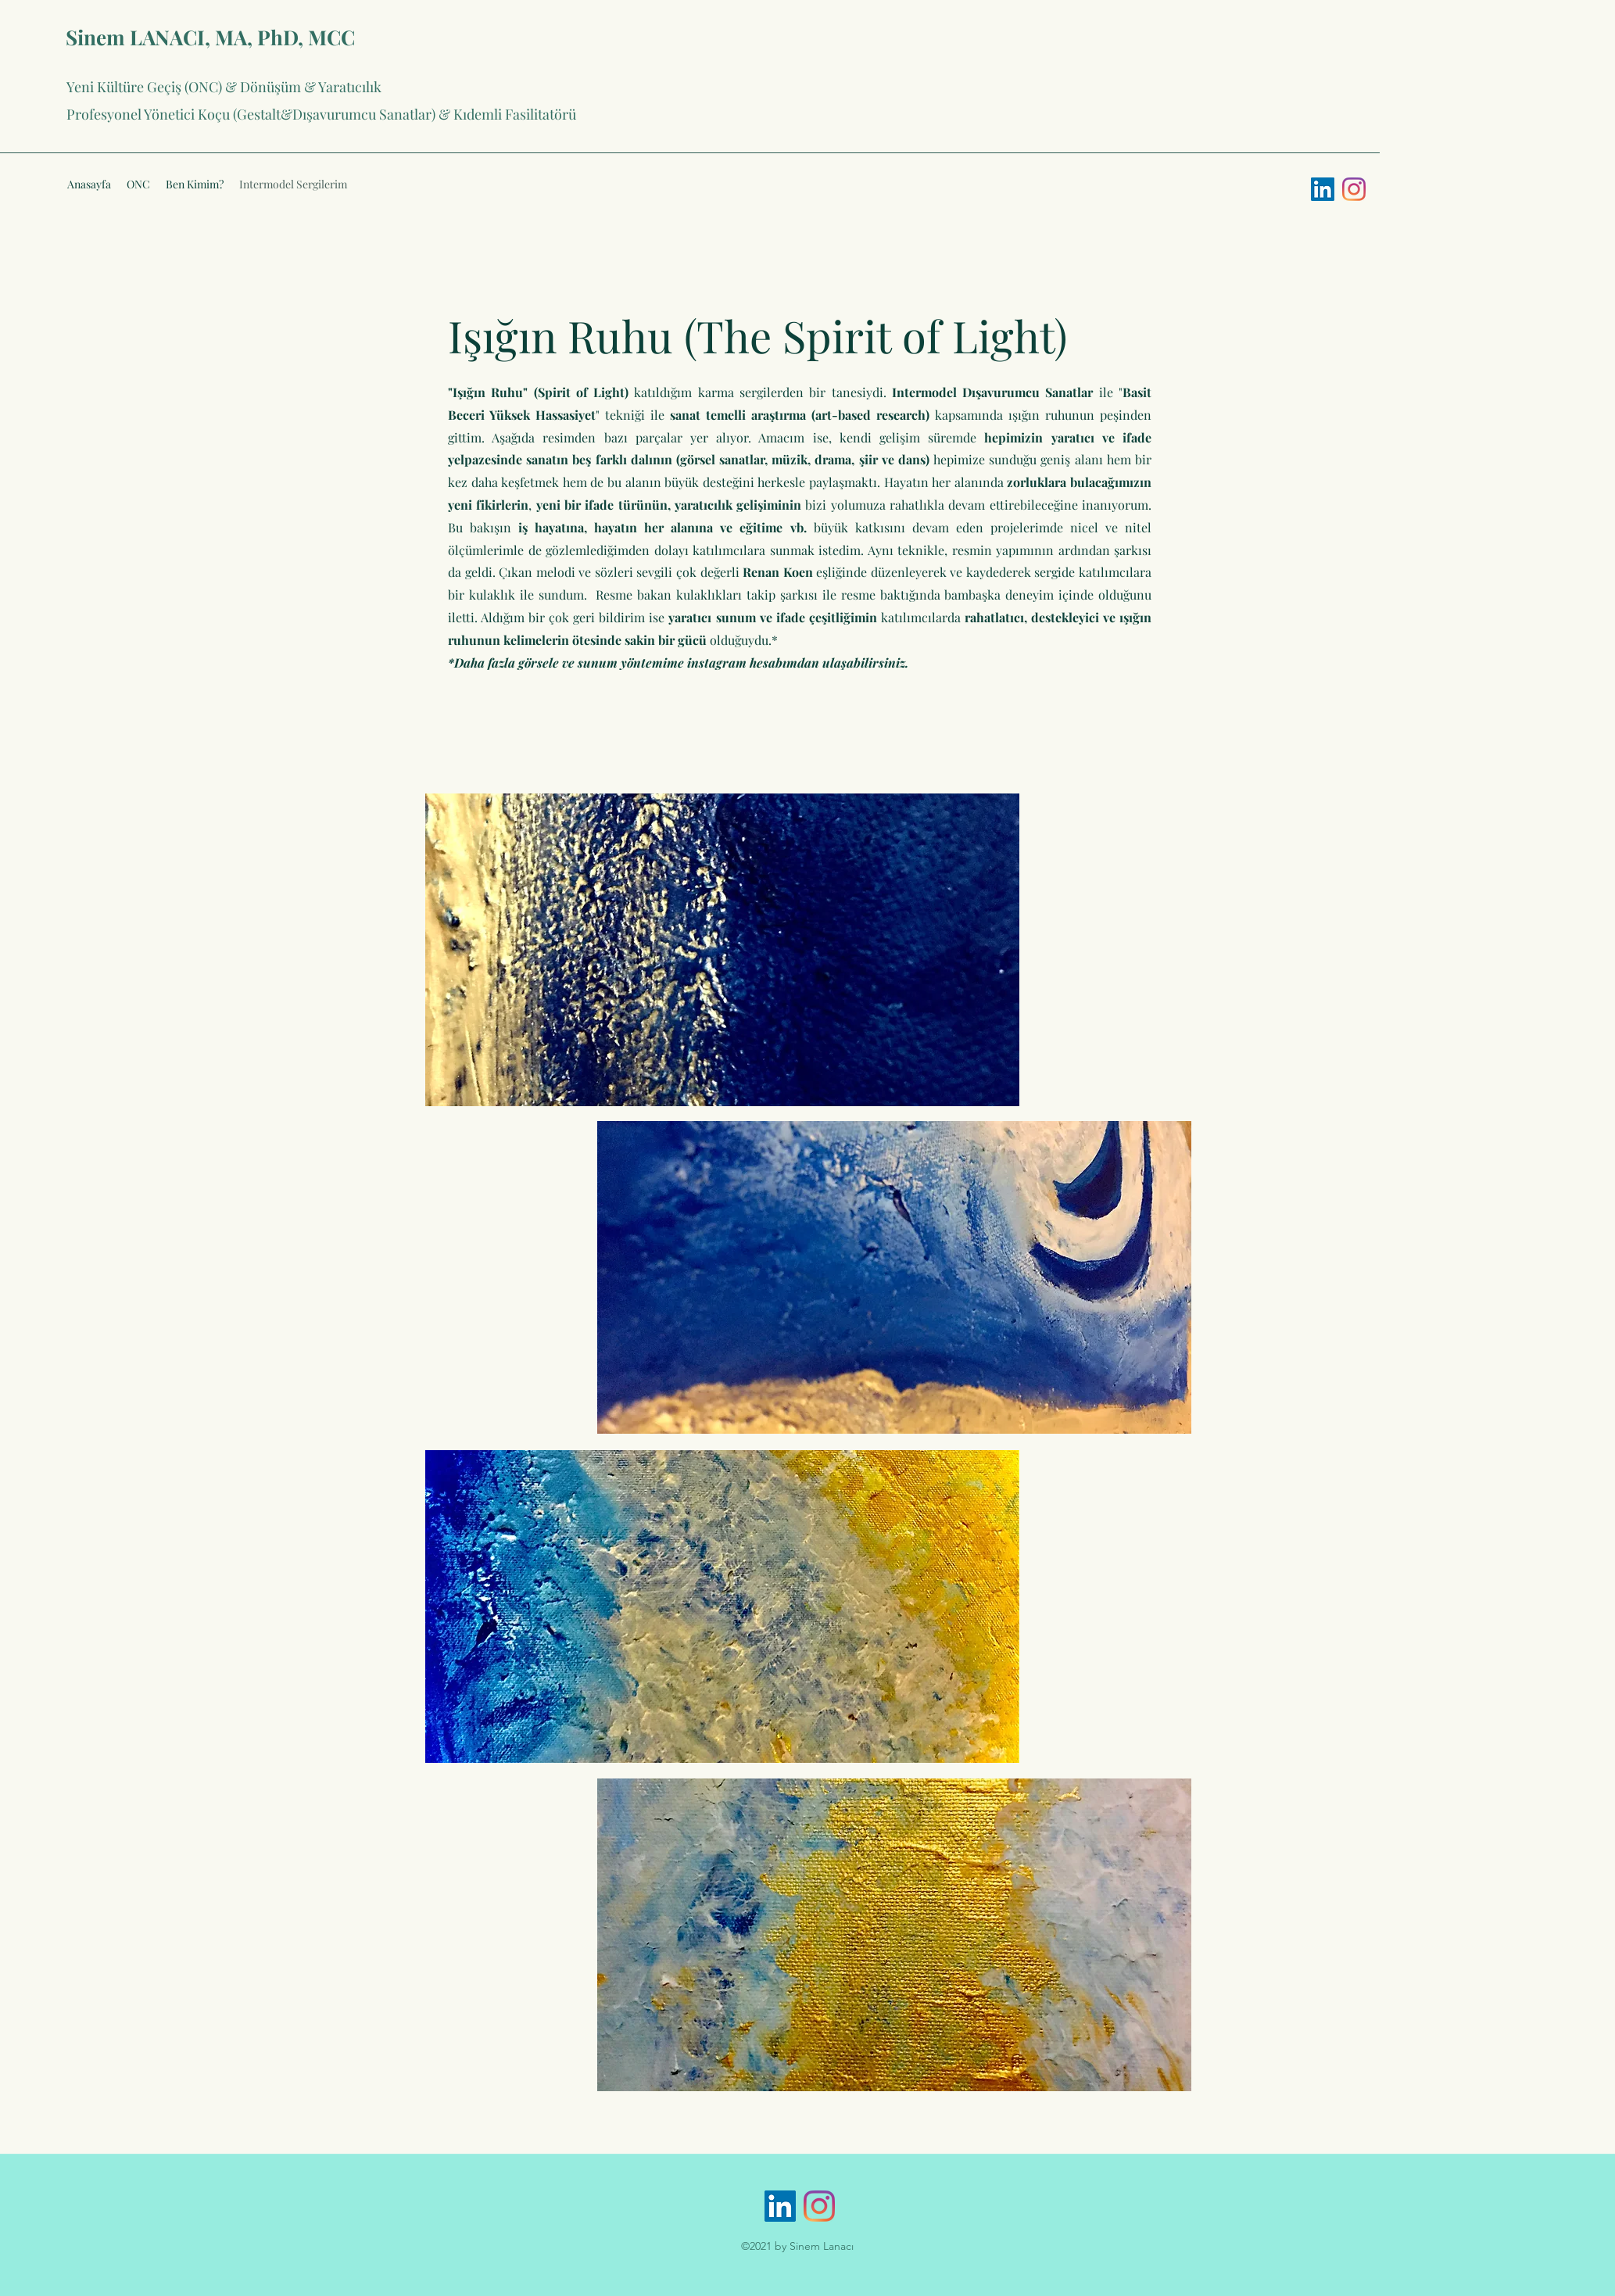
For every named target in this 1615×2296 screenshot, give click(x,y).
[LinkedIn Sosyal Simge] (1322, 189)
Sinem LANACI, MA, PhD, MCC (210, 37)
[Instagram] (1354, 189)
